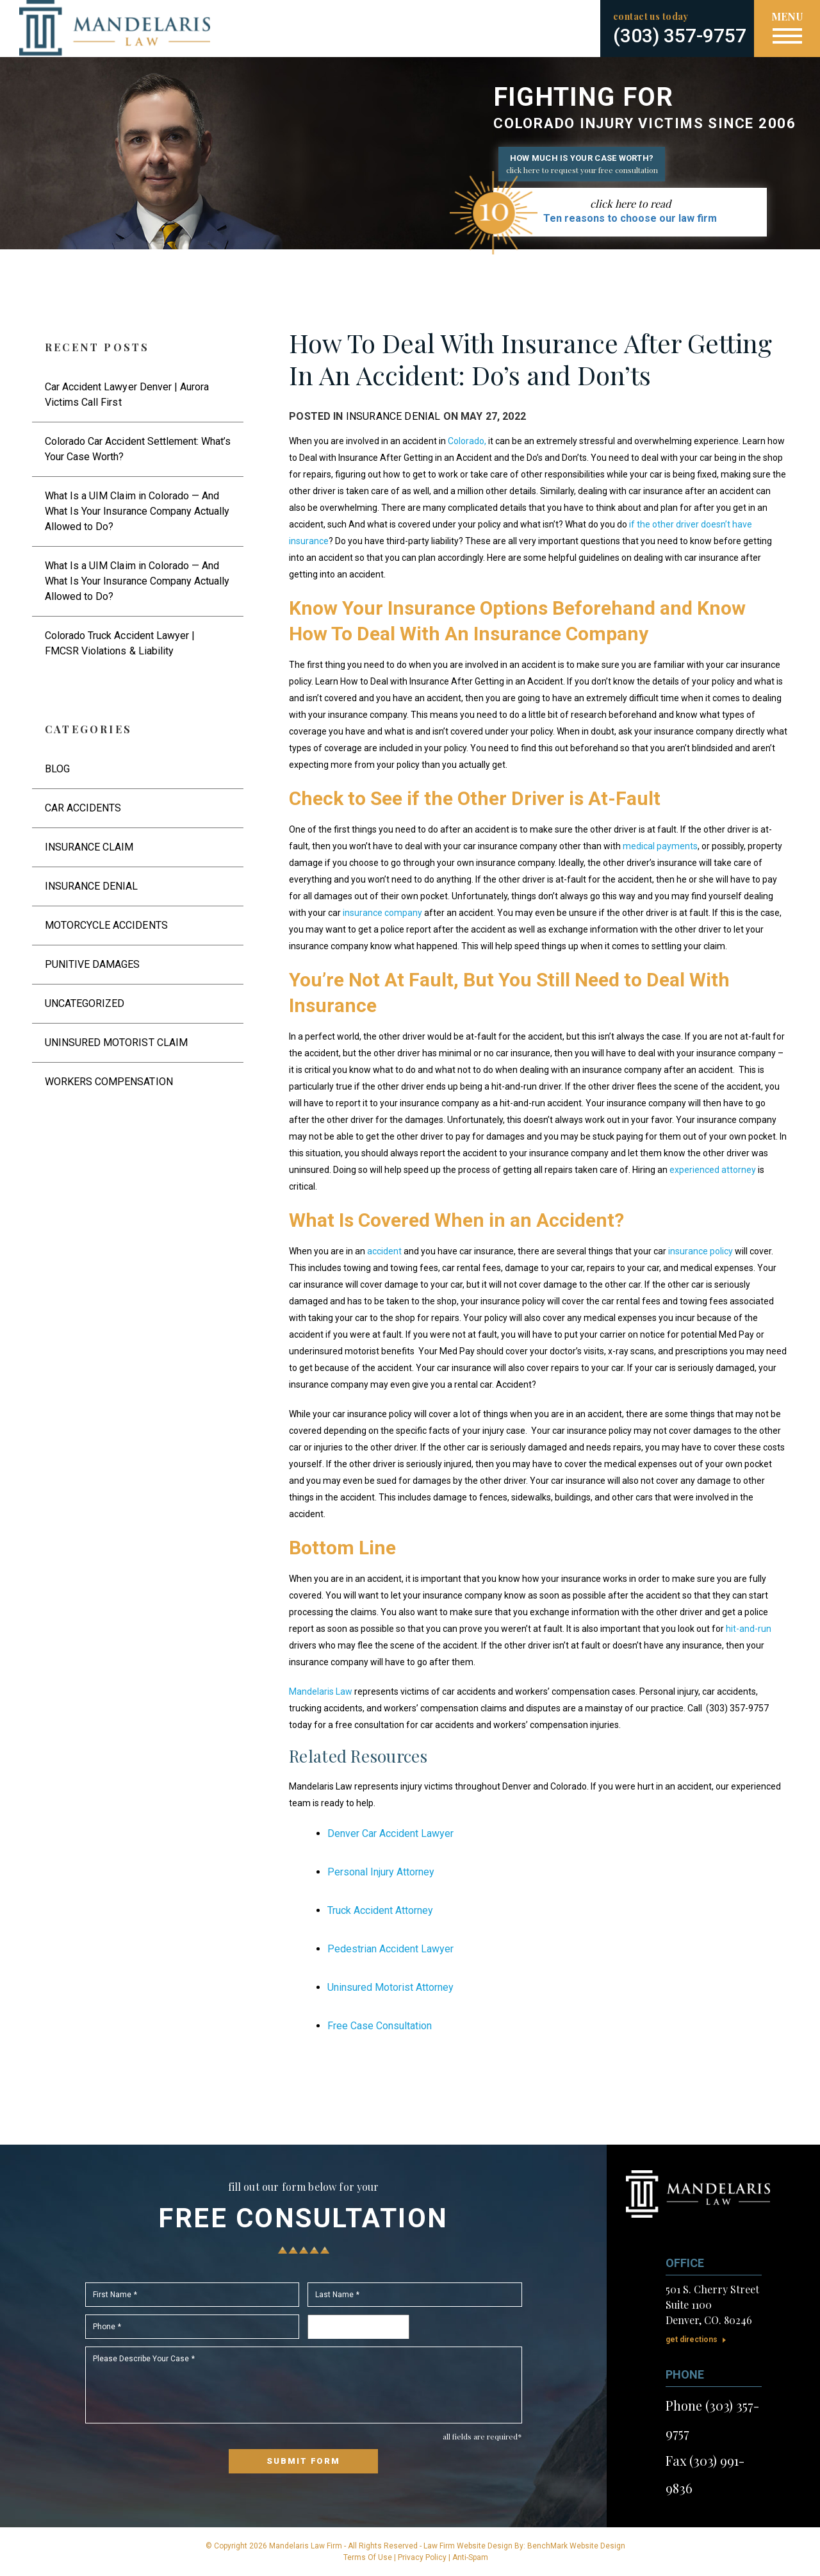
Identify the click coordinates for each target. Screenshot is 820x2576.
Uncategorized (84, 1003)
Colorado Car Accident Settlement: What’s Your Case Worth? (138, 449)
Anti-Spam (470, 2557)
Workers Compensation (109, 1082)
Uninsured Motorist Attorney (390, 1987)
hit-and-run (748, 1629)
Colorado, (467, 441)
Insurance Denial (393, 416)
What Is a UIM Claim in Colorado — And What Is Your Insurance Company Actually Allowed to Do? (137, 511)
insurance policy (699, 1251)
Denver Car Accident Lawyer (390, 1833)
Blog (57, 769)
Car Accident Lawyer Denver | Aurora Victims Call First (127, 394)
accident (384, 1251)
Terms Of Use (367, 2557)
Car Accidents (83, 808)
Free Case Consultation (379, 2026)
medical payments (660, 846)
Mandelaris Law (320, 1691)
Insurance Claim (89, 847)
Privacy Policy (422, 2557)
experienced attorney (712, 1170)
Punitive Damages (92, 964)
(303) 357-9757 (679, 35)
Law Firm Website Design (467, 2545)
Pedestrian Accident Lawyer (390, 1949)
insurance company (382, 913)
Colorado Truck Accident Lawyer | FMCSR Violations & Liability (120, 643)
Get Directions (692, 2339)
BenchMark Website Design (576, 2545)
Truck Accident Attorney (380, 1910)
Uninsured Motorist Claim (116, 1042)
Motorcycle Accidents (106, 925)
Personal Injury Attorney (380, 1872)
